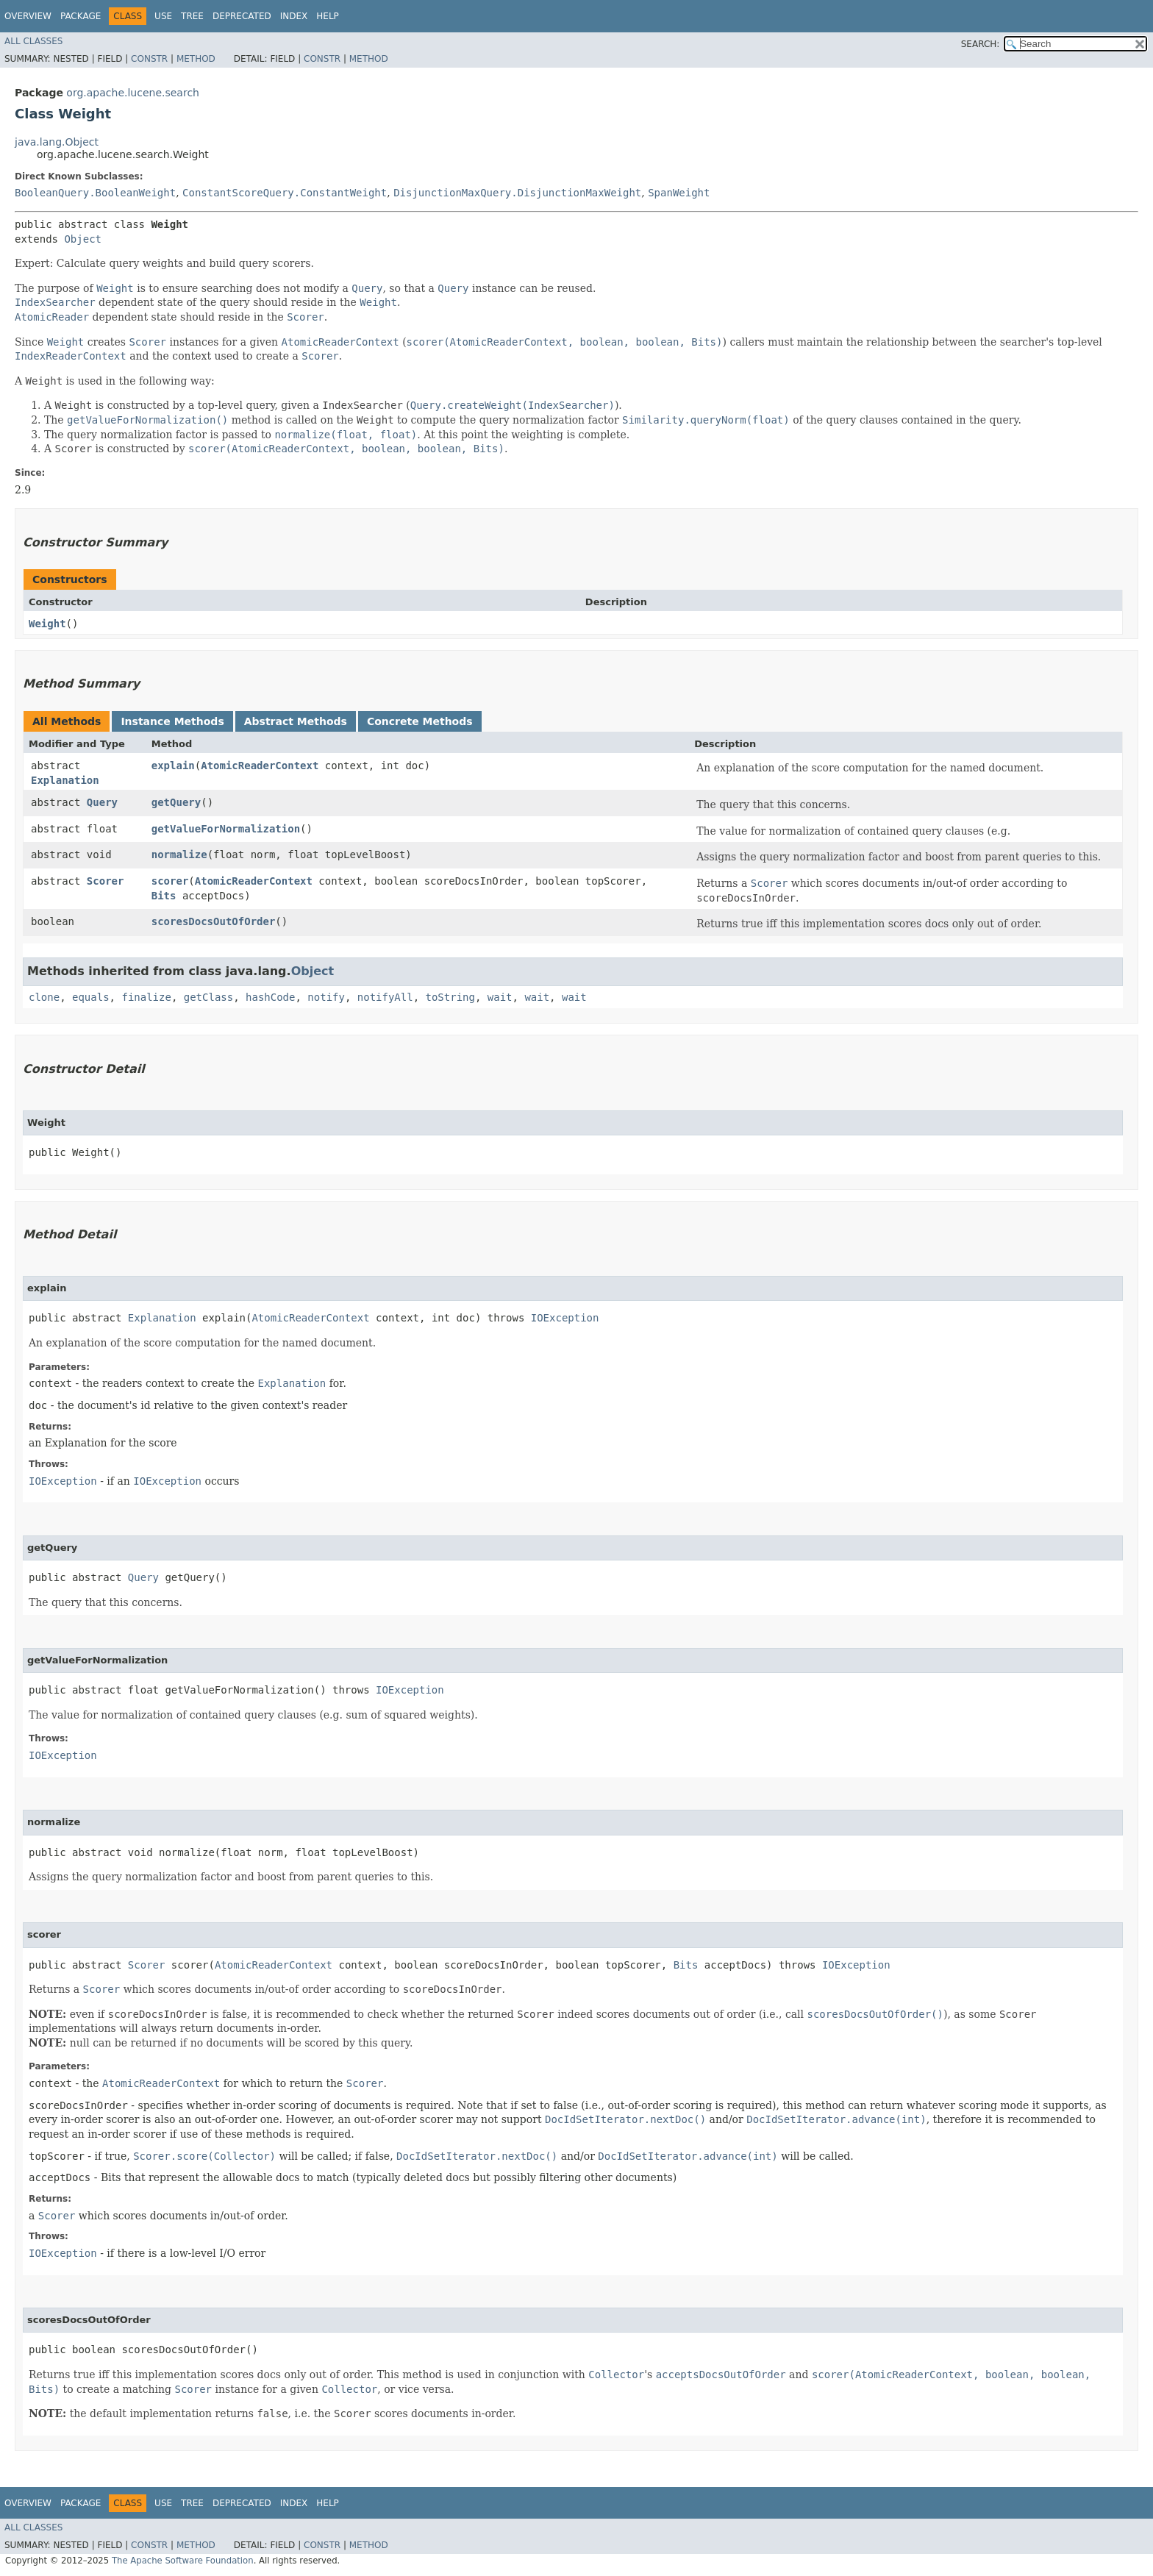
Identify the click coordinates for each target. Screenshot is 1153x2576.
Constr (149, 59)
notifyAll (385, 997)
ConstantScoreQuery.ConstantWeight (284, 193)
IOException (565, 1318)
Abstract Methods (295, 721)
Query (102, 802)
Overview (27, 16)
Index (294, 16)
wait (500, 997)
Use (163, 16)
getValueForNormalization (225, 829)
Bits (163, 896)
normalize (179, 854)
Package (80, 16)
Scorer (105, 881)
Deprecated (242, 16)
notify (326, 997)
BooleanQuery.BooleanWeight (95, 193)
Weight (47, 623)
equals (91, 997)
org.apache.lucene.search (132, 93)
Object (82, 239)
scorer (170, 881)
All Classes (33, 41)
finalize (146, 997)
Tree (192, 16)
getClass (208, 997)
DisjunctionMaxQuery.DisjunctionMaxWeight (517, 193)
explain (173, 765)
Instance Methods (172, 721)
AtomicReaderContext (259, 765)
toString (450, 997)
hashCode (270, 997)
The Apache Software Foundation (183, 2560)
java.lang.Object (57, 142)
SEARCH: (980, 44)
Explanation (65, 780)
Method (195, 59)
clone (44, 997)
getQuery (176, 802)
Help (327, 16)
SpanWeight (679, 193)
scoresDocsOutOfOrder (213, 921)
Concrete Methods (420, 721)
